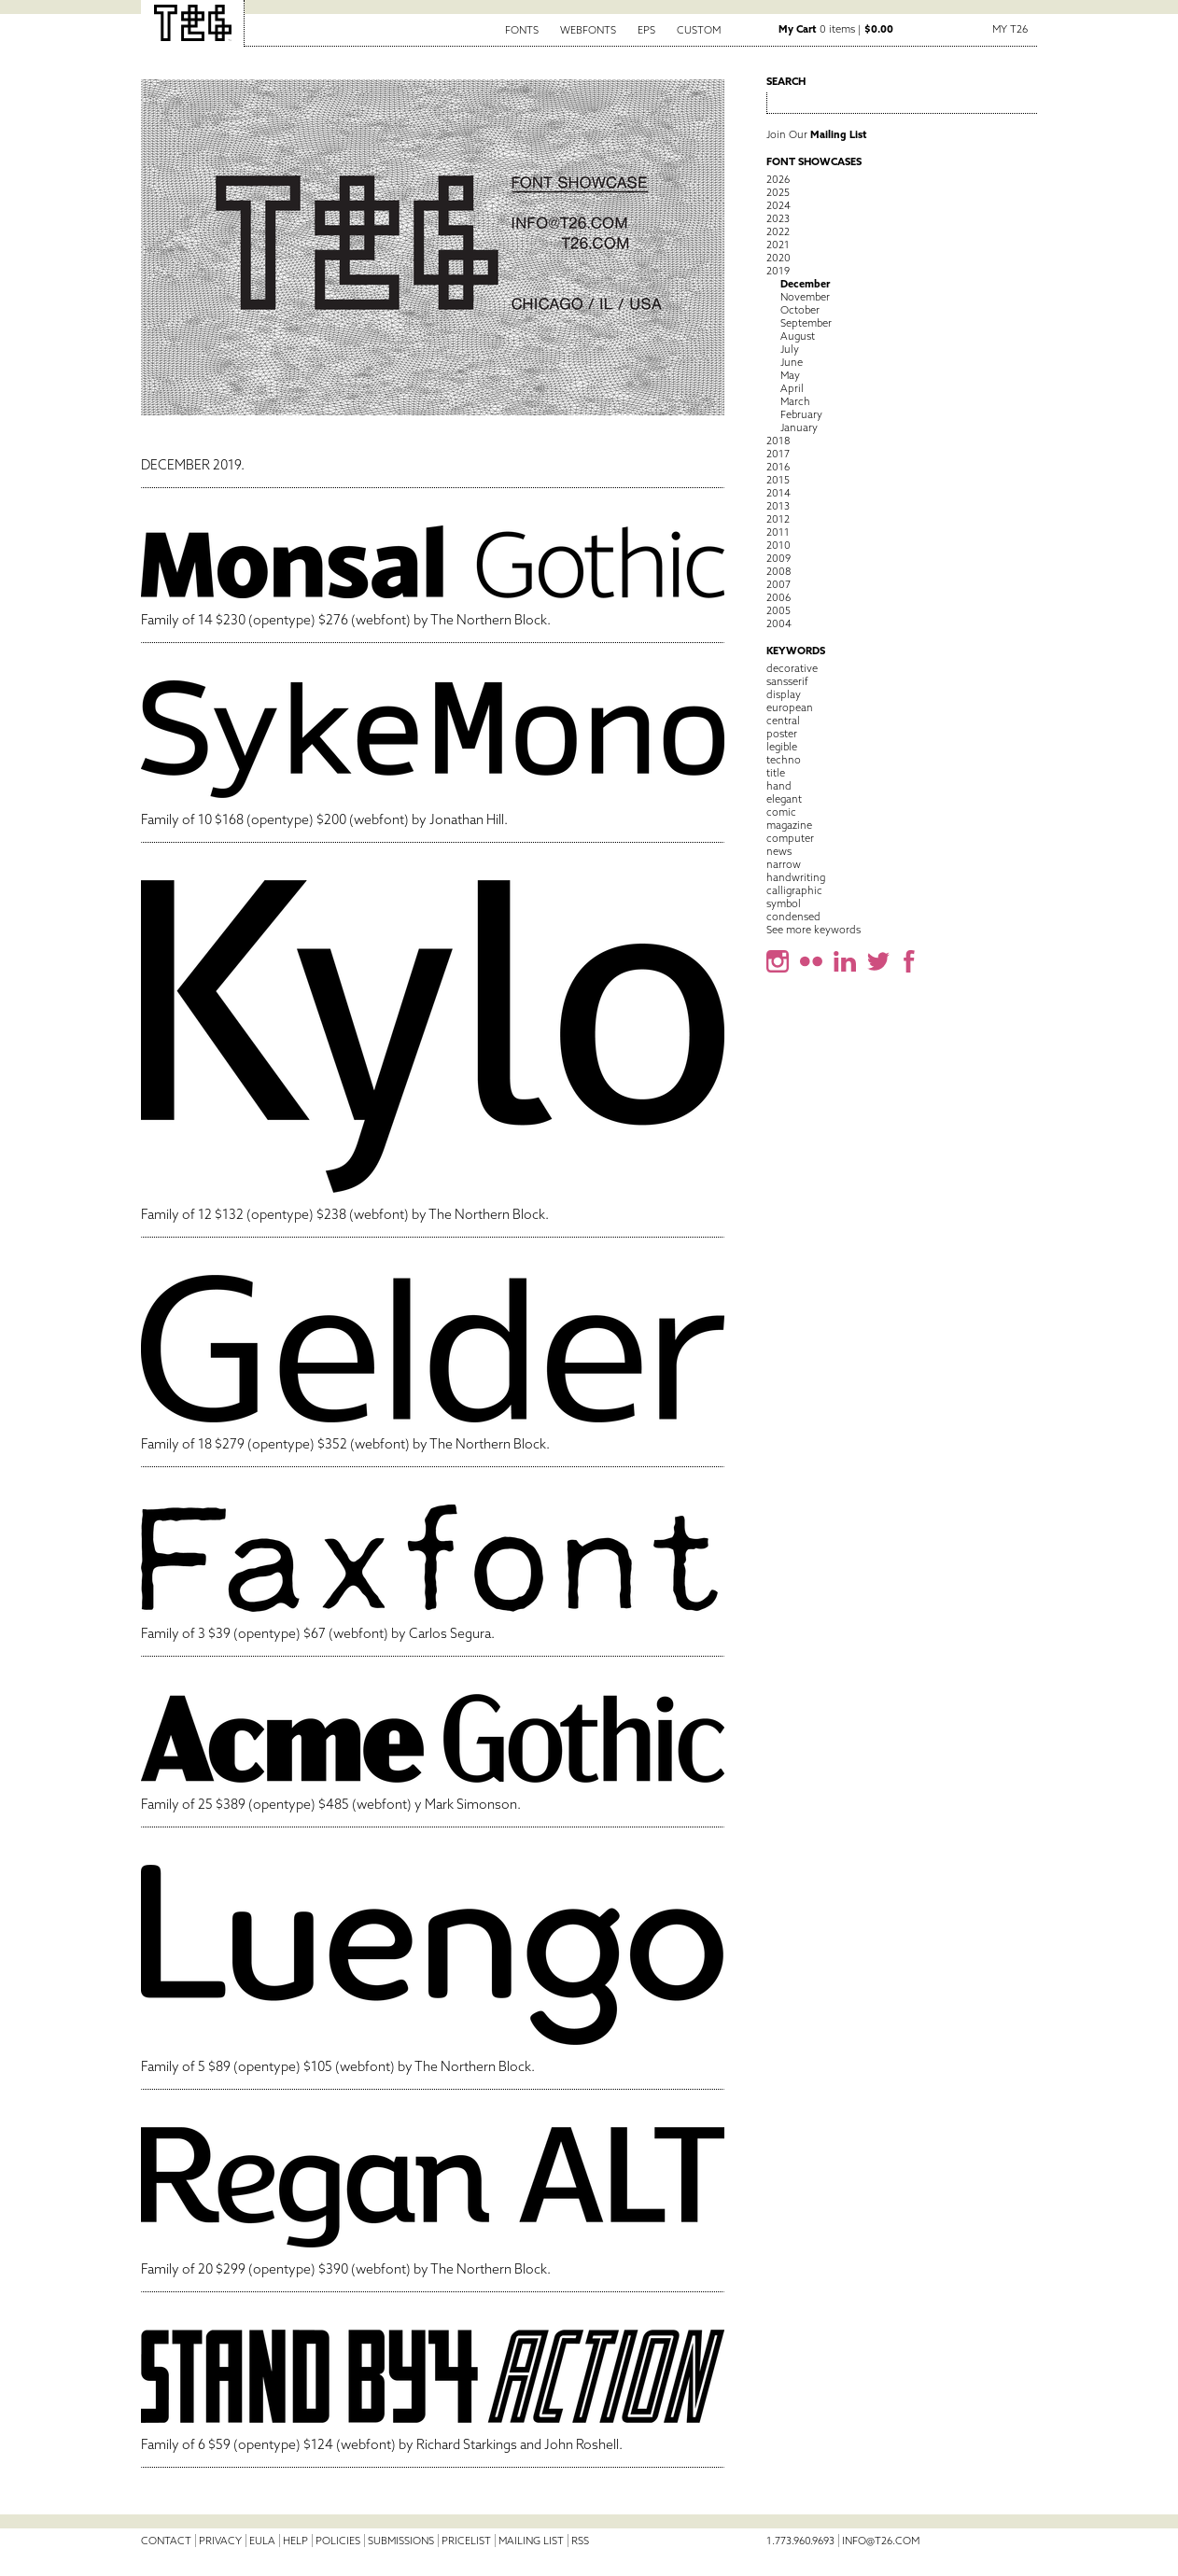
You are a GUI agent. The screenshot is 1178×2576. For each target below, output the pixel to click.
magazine (789, 825)
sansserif (787, 681)
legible (781, 746)
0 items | (835, 28)
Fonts (522, 29)
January (799, 427)
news (779, 851)
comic (781, 812)
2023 (778, 218)
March (795, 401)
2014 (778, 492)
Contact (166, 2540)
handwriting (795, 877)
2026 (778, 179)
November (805, 296)
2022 (778, 231)
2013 (778, 505)
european (789, 707)
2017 (778, 453)
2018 (778, 440)
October (800, 309)
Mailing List (531, 2540)
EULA (262, 2540)
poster (781, 733)
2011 (778, 532)
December (805, 283)
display (783, 694)
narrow (783, 864)
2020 (778, 257)
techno (783, 759)
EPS (646, 29)
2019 (778, 270)
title (775, 772)
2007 (778, 584)
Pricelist (466, 2540)
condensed (793, 916)
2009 (778, 558)
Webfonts (588, 29)
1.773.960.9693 (800, 2540)
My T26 (1010, 28)
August (797, 336)
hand (779, 785)
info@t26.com (880, 2540)
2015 (778, 479)
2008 (778, 571)
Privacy (220, 2540)
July (789, 349)
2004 (779, 623)
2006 (778, 597)
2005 (778, 610)
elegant (784, 798)
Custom (699, 29)
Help (295, 2540)
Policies (338, 2540)
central (783, 720)
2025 (778, 192)
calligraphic (794, 890)
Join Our (816, 134)
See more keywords (813, 929)
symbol (783, 903)
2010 (778, 545)
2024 (778, 205)
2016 (778, 466)
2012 (778, 518)
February (801, 414)
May (790, 375)
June (791, 362)
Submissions (401, 2540)
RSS (580, 2540)
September (806, 322)
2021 (778, 244)
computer (790, 838)
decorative (792, 668)
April (792, 388)
